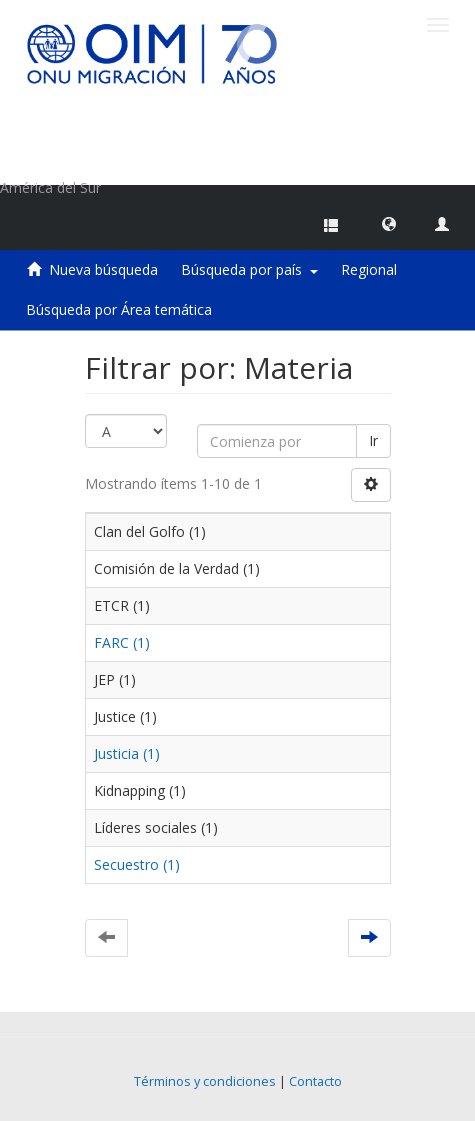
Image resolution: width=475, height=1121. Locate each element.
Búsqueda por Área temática (119, 309)
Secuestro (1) (137, 864)
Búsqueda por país (249, 269)
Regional (369, 269)
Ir (373, 440)
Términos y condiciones (205, 1081)
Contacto (315, 1081)
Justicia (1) (127, 753)
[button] (389, 223)
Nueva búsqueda (103, 269)
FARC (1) (122, 642)
